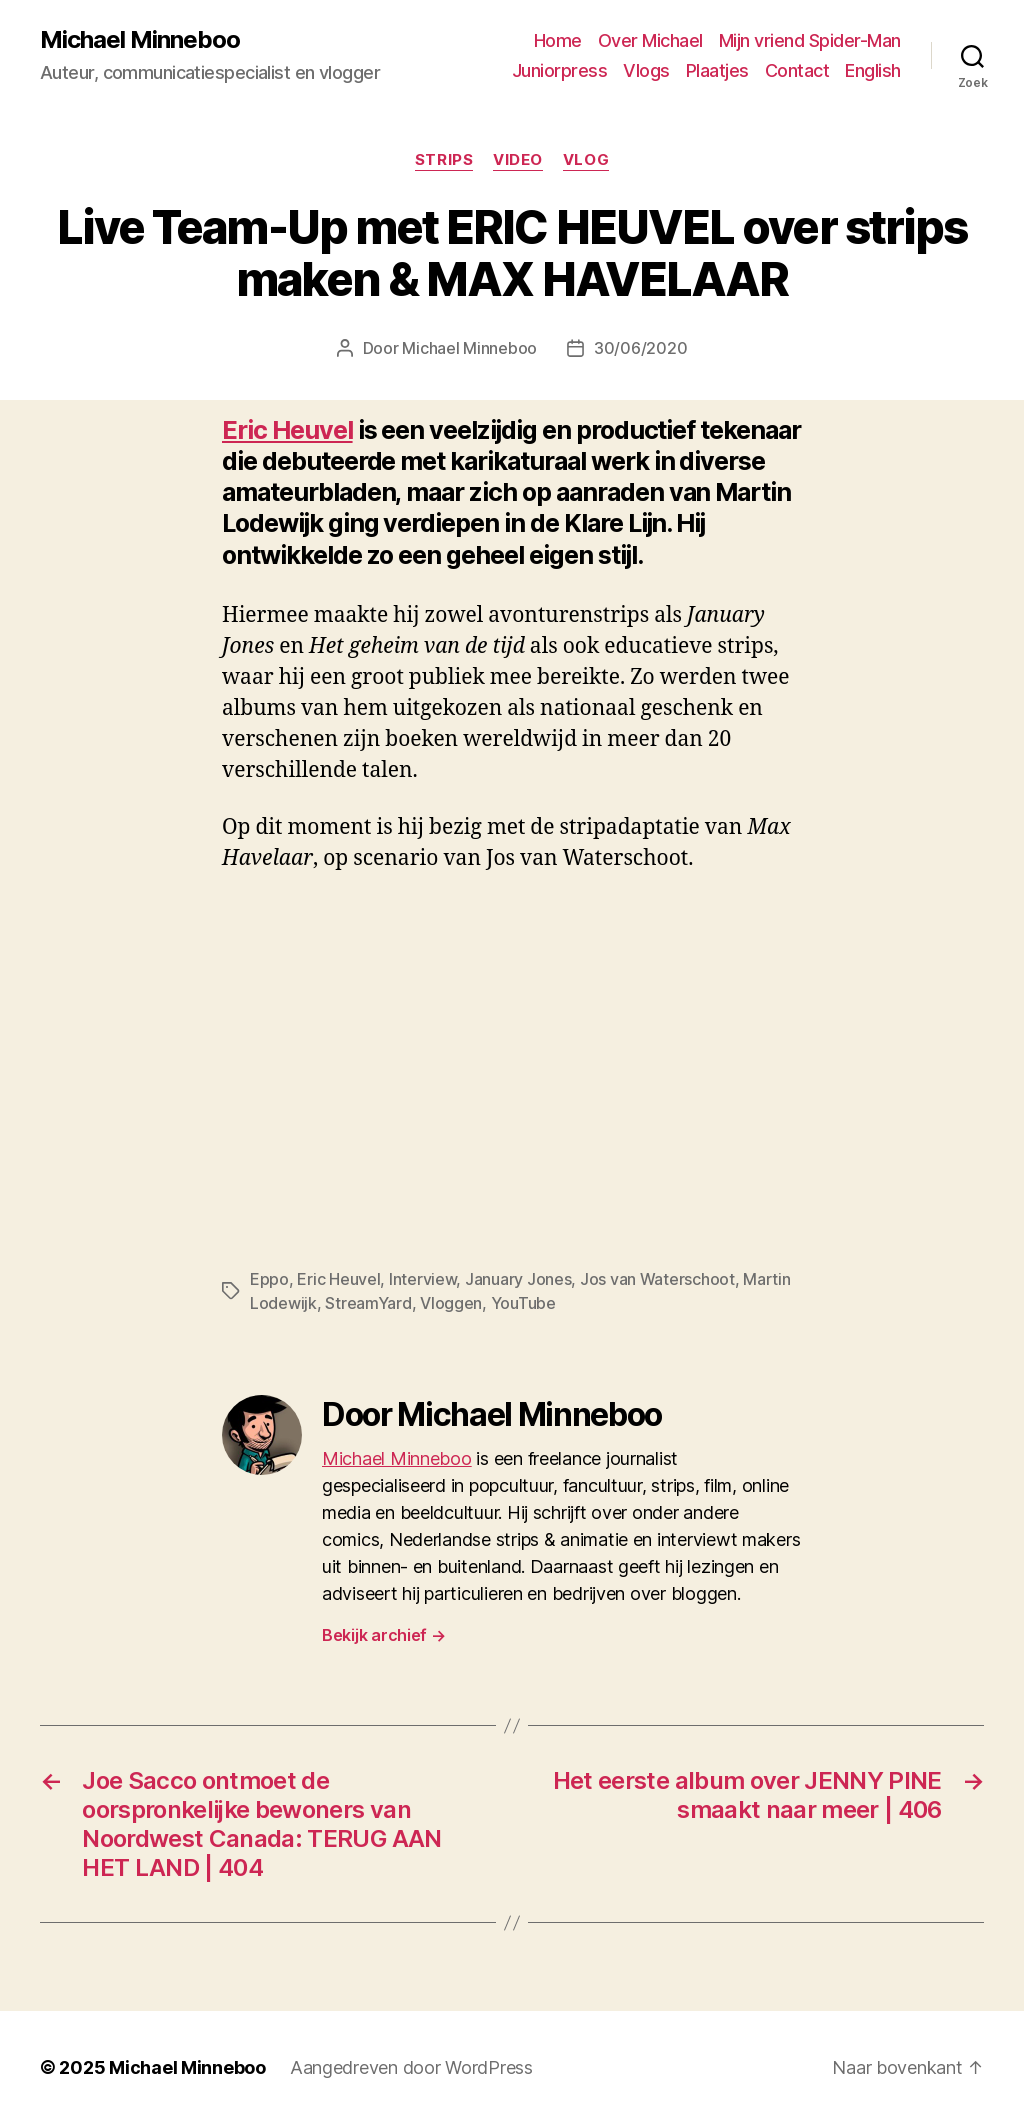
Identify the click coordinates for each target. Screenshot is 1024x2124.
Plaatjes (717, 70)
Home (558, 40)
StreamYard (368, 1303)
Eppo (269, 1279)
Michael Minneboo (140, 40)
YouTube (523, 1303)
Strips (444, 160)
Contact (797, 70)
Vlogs (646, 70)
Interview (423, 1279)
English (873, 70)
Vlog (586, 160)
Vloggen (451, 1303)
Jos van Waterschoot (657, 1279)
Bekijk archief (384, 1635)
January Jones (518, 1279)
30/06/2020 (640, 348)
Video (518, 160)
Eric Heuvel (287, 430)
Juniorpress (560, 70)
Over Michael (650, 40)
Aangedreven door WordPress (411, 2067)
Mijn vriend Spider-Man (810, 40)
